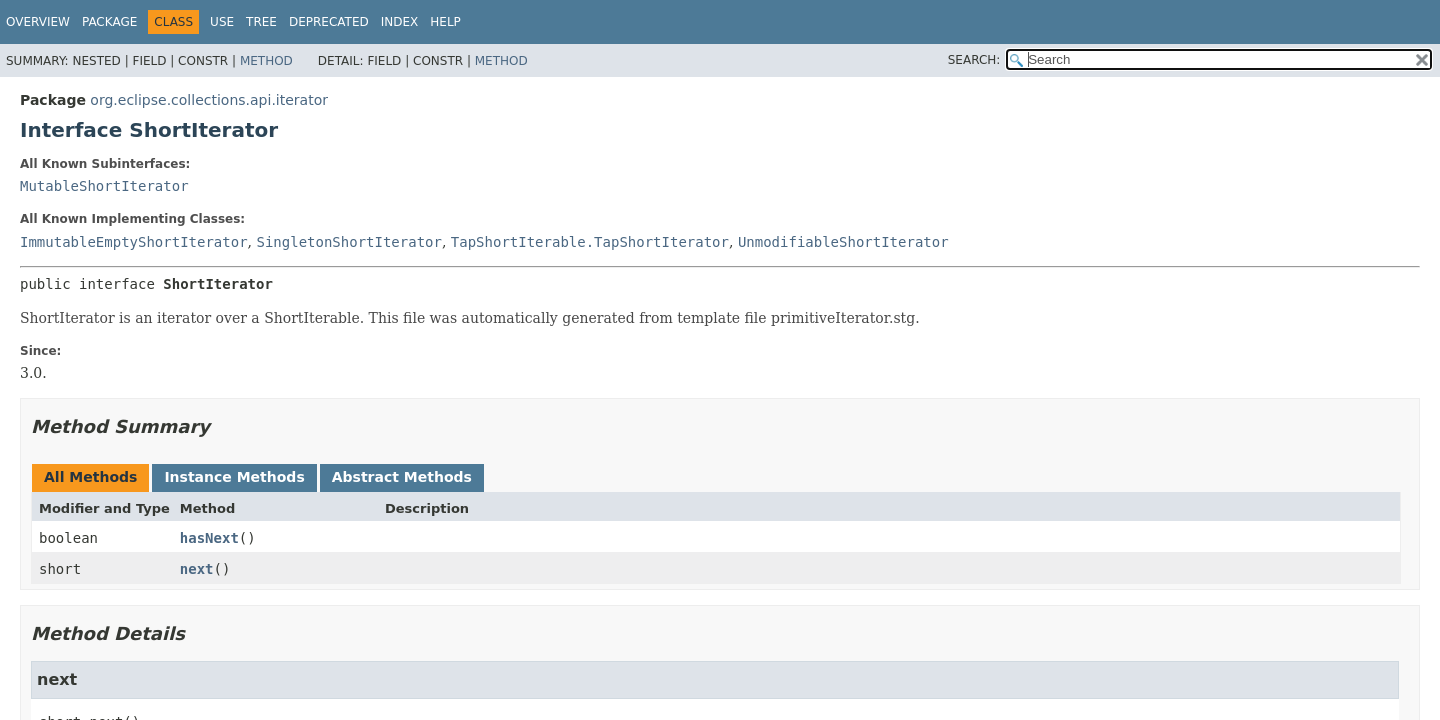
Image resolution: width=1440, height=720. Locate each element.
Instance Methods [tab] (234, 477)
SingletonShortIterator (348, 242)
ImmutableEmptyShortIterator (134, 242)
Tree (261, 22)
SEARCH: (974, 60)
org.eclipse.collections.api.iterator (209, 100)
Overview (38, 22)
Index (400, 22)
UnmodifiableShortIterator (843, 242)
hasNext (209, 538)
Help (445, 22)
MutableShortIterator (104, 186)
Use (222, 22)
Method (266, 61)
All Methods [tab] (90, 477)
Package (109, 22)
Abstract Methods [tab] (402, 477)
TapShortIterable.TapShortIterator (590, 242)
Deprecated (329, 22)
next (197, 569)
